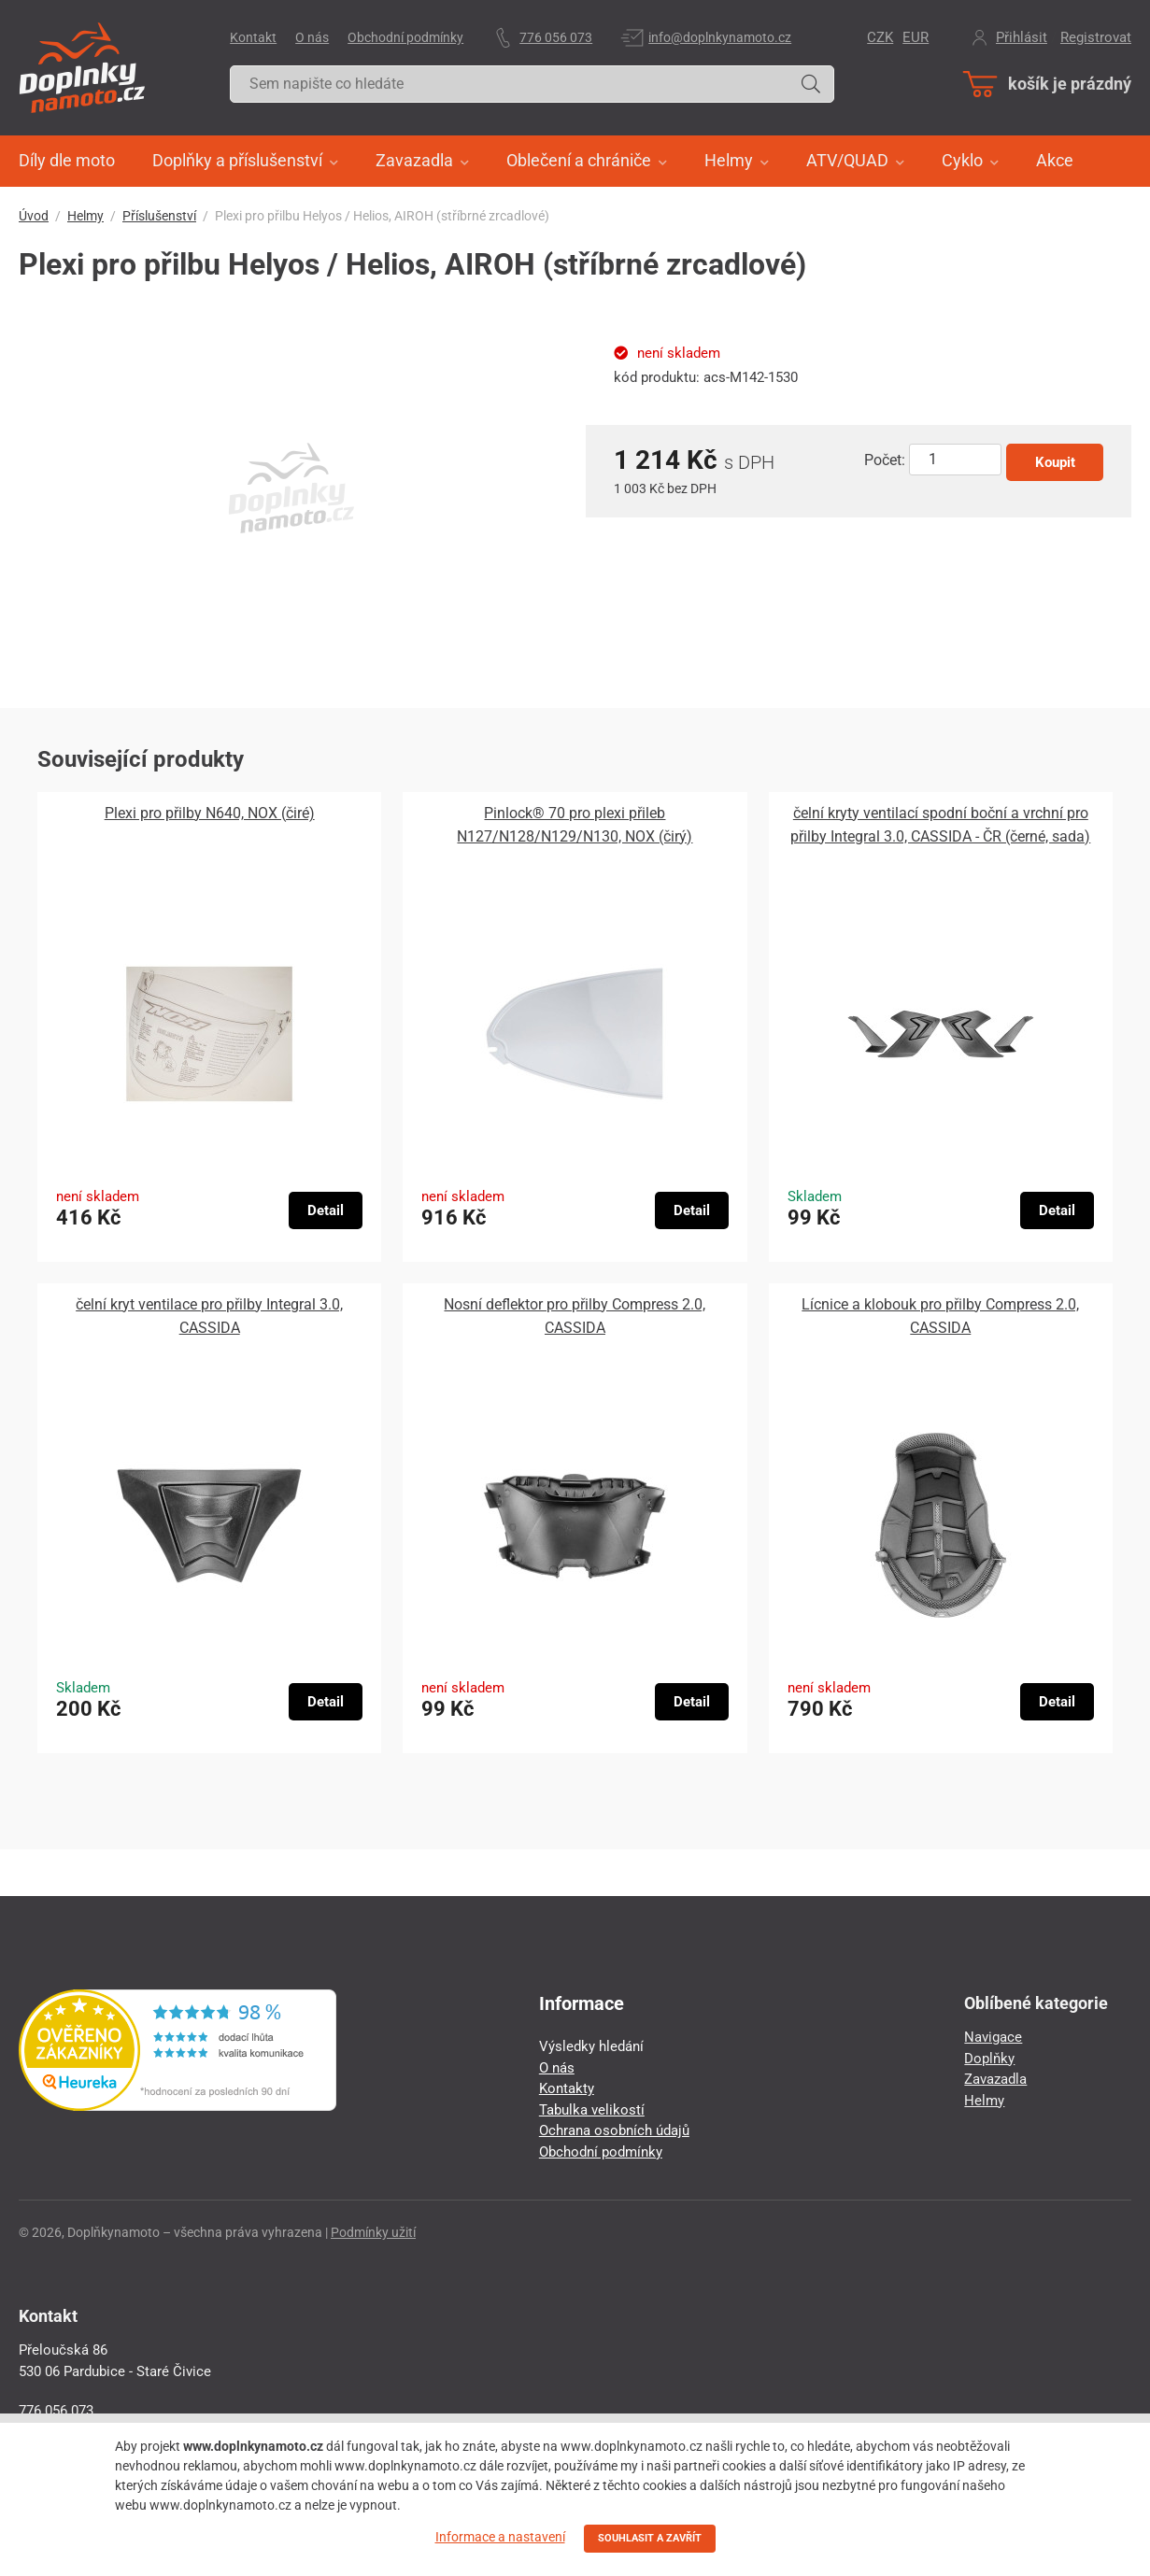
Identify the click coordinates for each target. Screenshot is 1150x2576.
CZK (880, 37)
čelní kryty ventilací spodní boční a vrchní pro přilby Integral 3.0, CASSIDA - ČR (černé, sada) (940, 824)
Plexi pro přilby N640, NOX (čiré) (210, 813)
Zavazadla (995, 2079)
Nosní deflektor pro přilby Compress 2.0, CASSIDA (574, 1316)
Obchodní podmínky (405, 37)
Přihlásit (1021, 37)
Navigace (993, 2037)
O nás (312, 37)
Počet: (884, 460)
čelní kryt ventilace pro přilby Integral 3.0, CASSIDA (209, 1316)
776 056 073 (555, 37)
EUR (915, 37)
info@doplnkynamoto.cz (719, 37)
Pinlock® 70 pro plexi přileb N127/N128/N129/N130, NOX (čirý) (574, 824)
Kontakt (253, 37)
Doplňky (989, 2058)
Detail (325, 1210)
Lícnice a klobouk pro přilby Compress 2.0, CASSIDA (940, 1316)
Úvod (34, 215)
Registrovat (1095, 37)
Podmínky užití (373, 2232)
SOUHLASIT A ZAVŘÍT (650, 2538)
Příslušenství (159, 215)
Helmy (85, 215)
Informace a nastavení (500, 2536)
